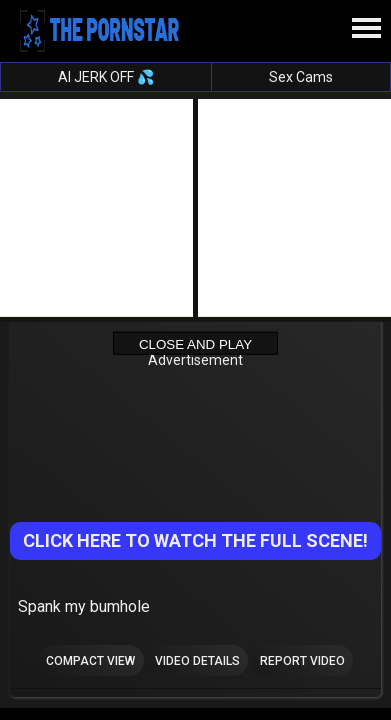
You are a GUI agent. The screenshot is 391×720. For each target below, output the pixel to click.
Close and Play (195, 344)
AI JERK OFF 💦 (106, 77)
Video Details (197, 661)
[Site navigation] (366, 29)
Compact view (90, 661)
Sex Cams (301, 77)
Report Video (302, 661)
